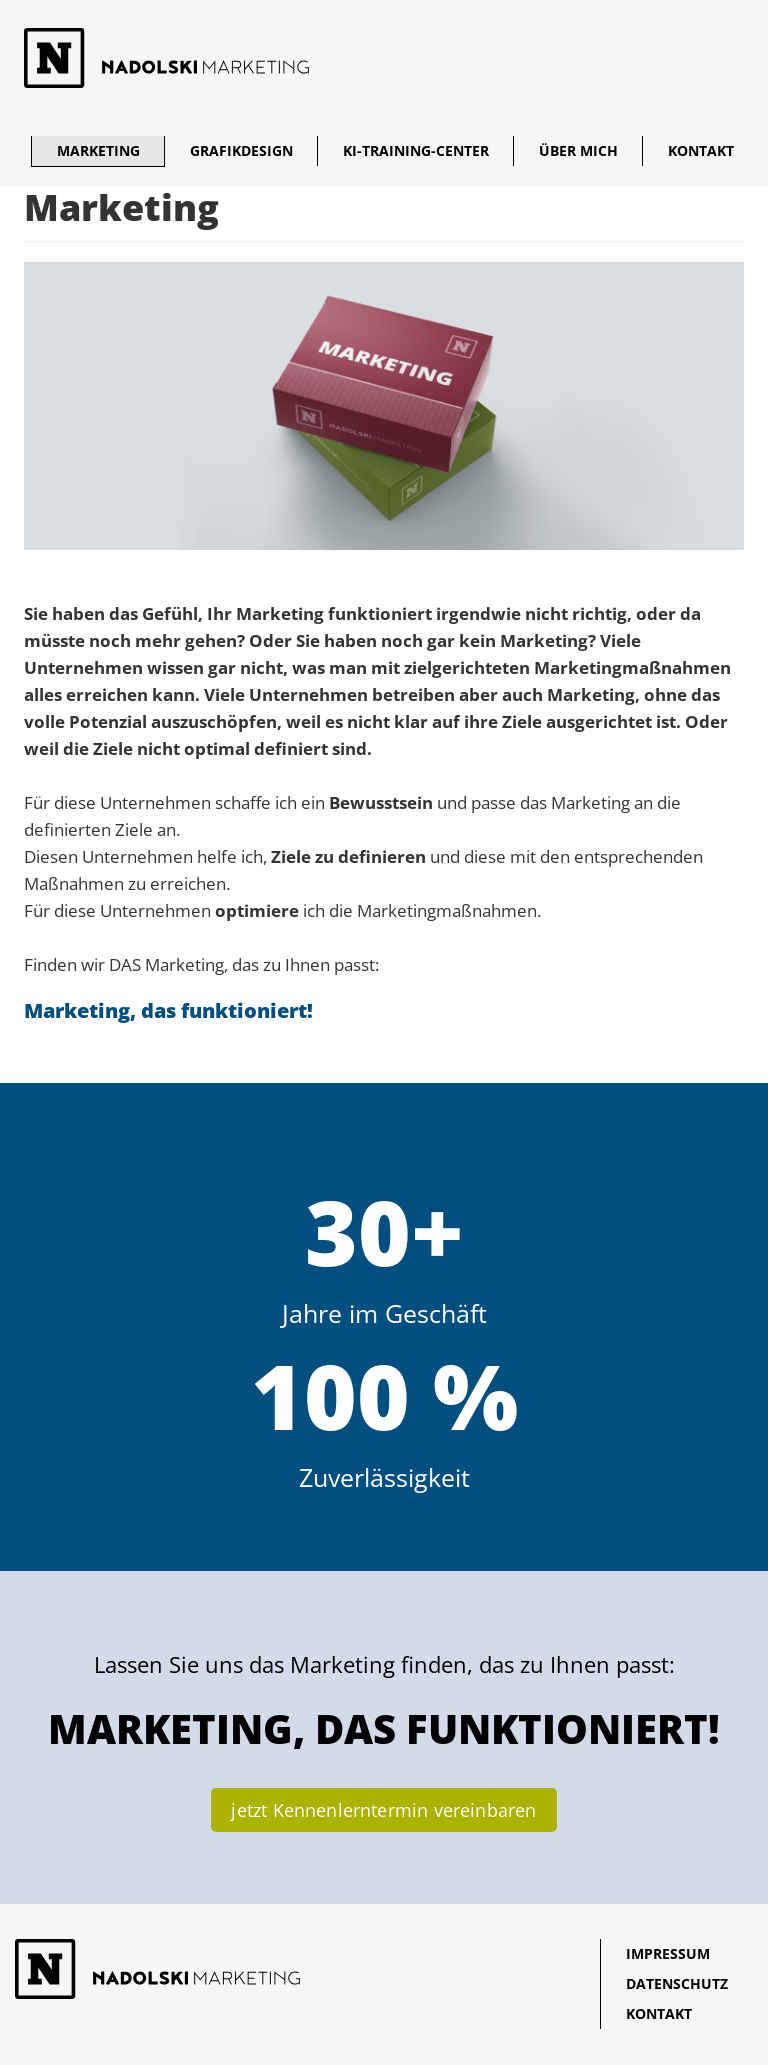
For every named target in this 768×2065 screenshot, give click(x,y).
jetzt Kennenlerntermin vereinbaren (383, 1810)
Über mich (578, 150)
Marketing (98, 150)
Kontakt (701, 150)
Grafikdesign (241, 150)
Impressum (668, 1953)
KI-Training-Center (416, 150)
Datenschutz (677, 1983)
